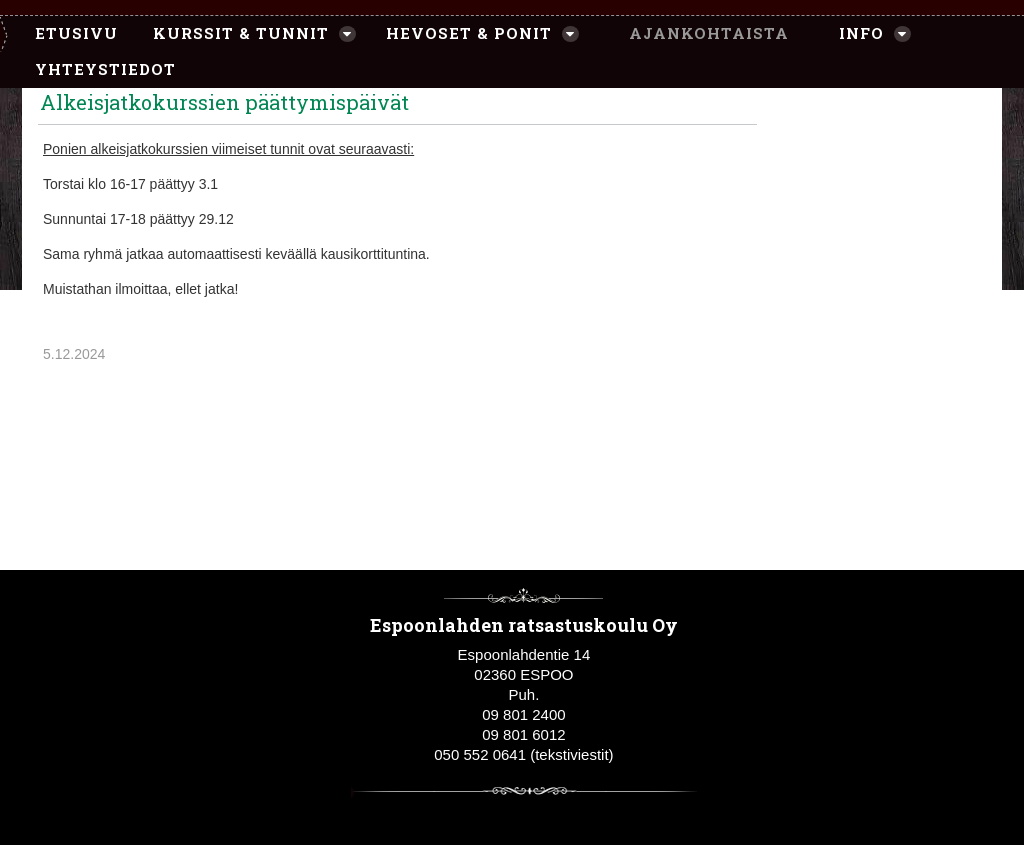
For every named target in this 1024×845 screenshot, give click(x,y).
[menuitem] (66, 34)
